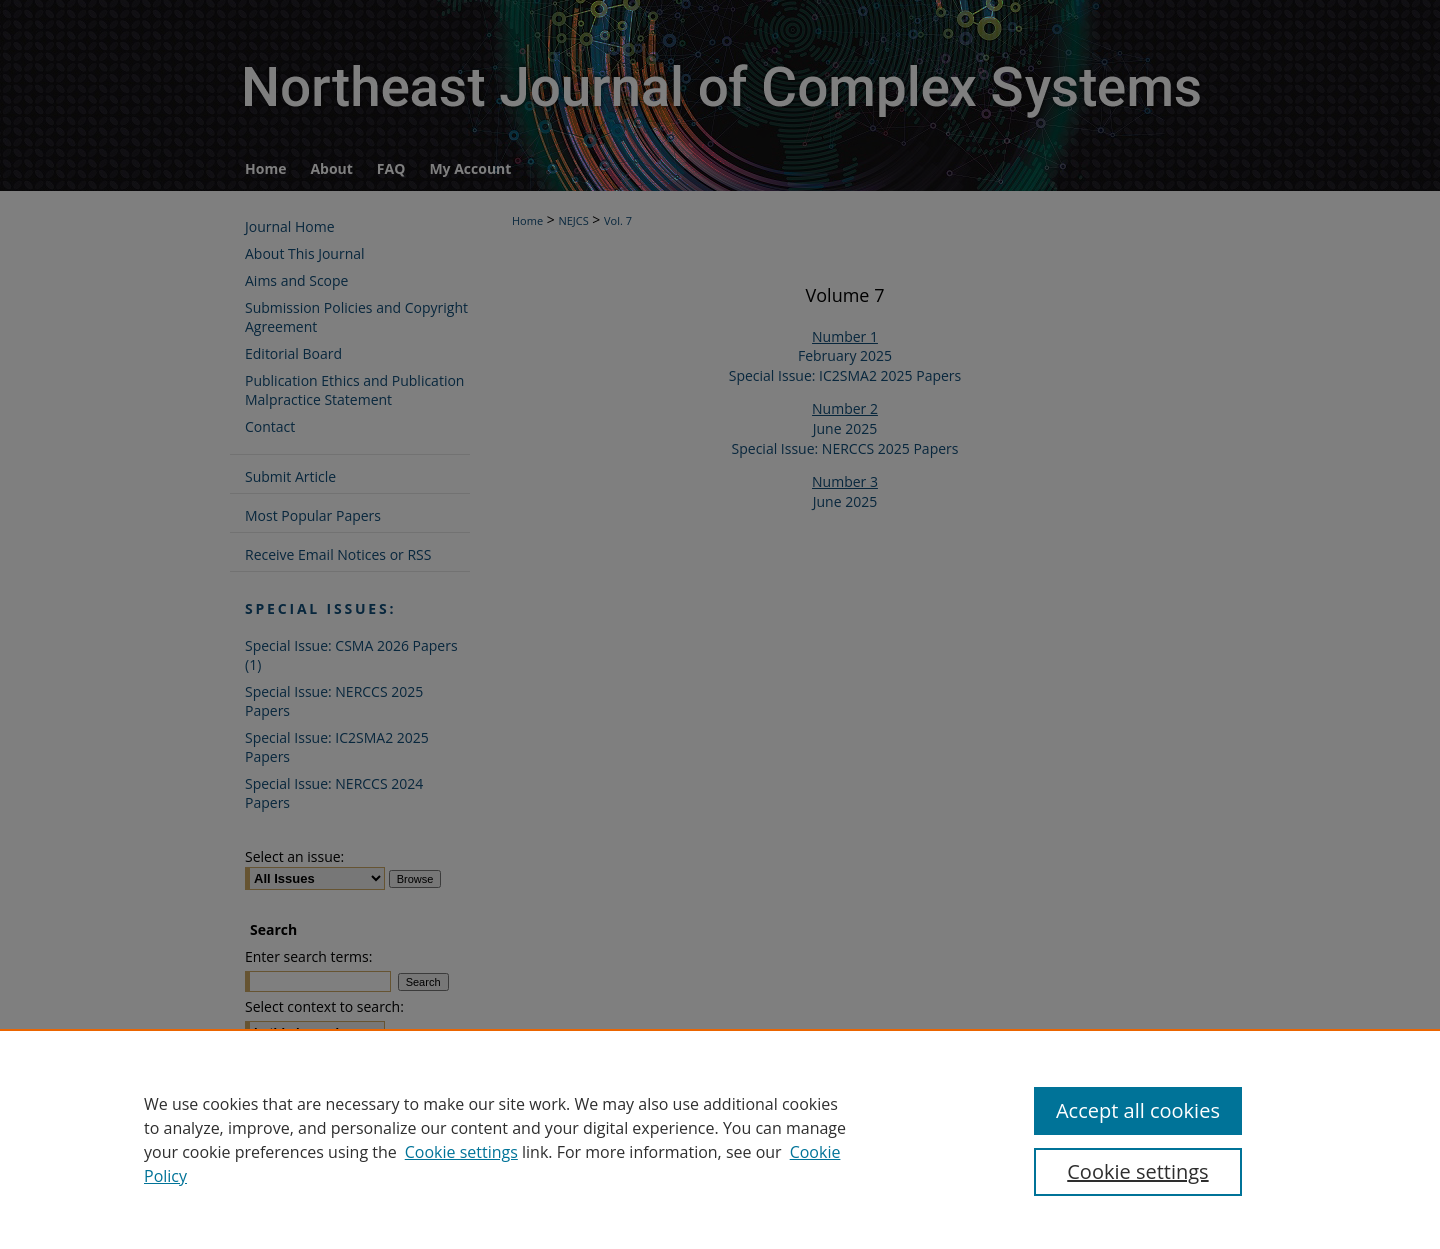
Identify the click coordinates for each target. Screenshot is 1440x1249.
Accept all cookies (1138, 1110)
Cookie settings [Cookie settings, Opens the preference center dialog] (1137, 1171)
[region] (720, 1139)
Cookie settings (461, 1152)
